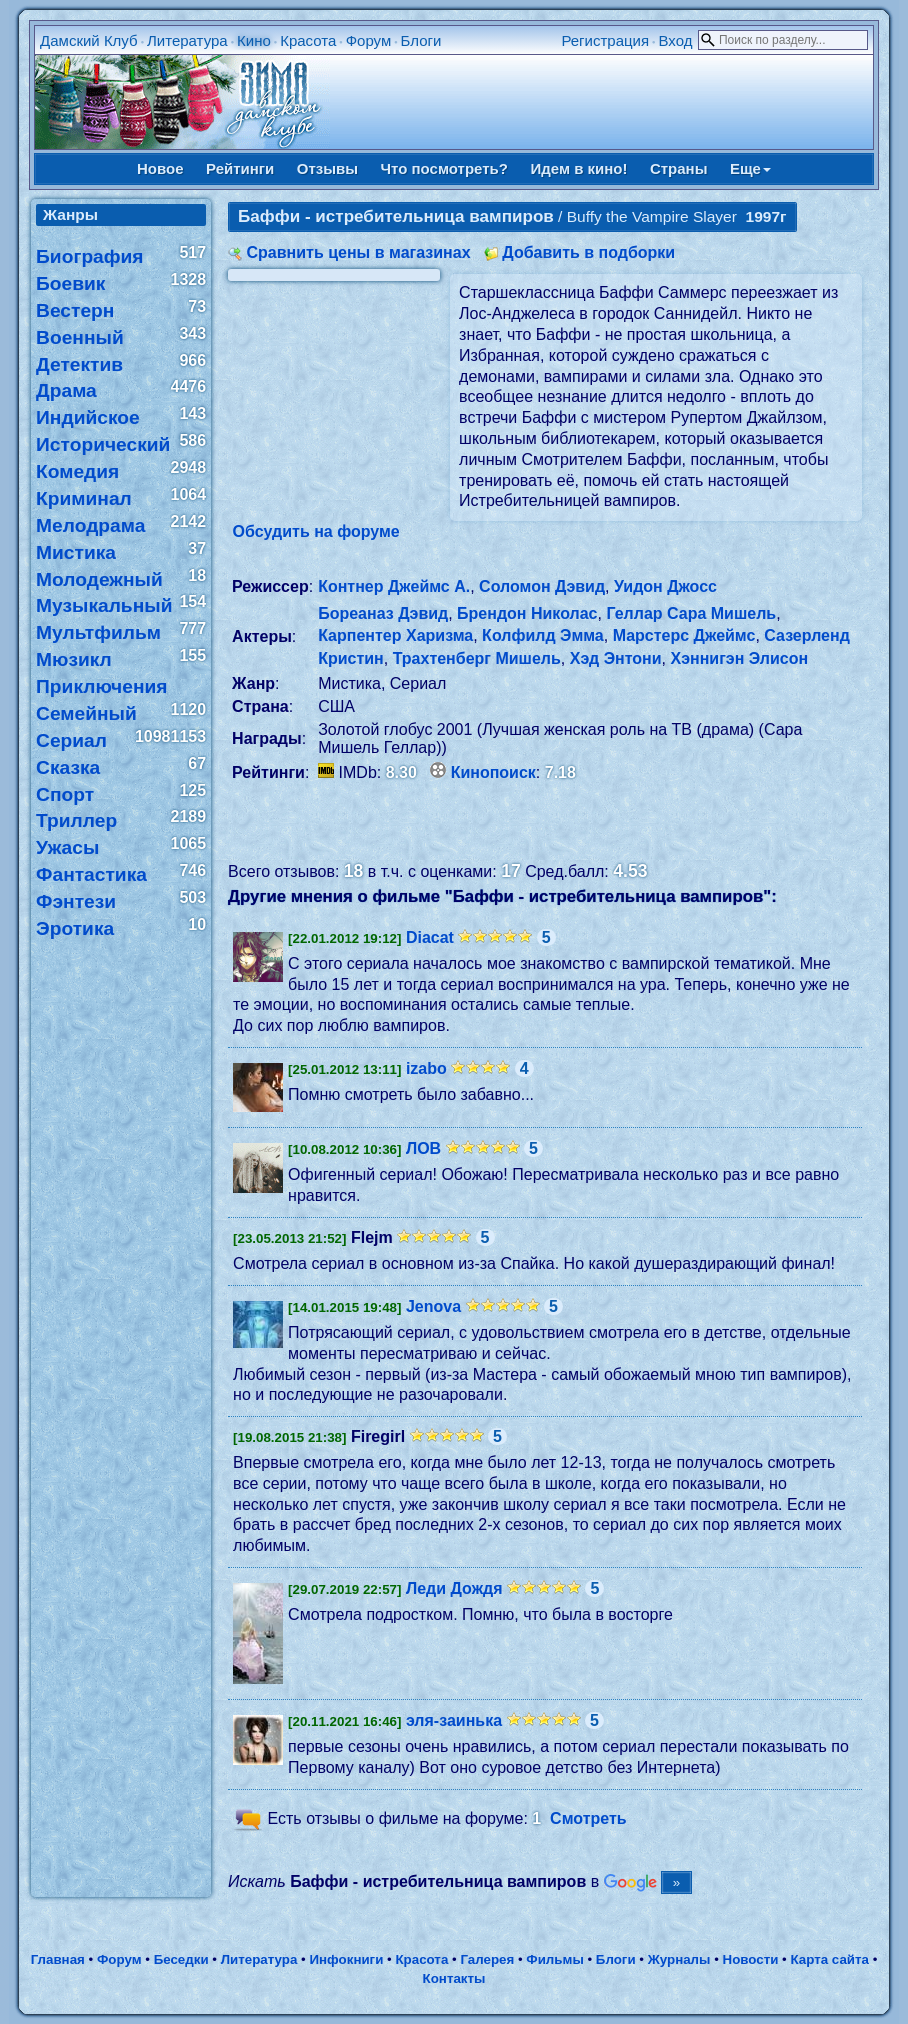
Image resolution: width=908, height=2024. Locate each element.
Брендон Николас (527, 613)
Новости (751, 1959)
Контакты (454, 1978)
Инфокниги (346, 1959)
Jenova (433, 1306)
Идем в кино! (578, 168)
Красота (308, 40)
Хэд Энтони (616, 658)
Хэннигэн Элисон (739, 658)
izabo (426, 1068)
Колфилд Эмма (543, 635)
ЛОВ (423, 1148)
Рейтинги (240, 168)
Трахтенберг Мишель (477, 658)
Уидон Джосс (665, 586)
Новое (160, 168)
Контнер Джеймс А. (394, 586)
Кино (254, 40)
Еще (750, 168)
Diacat (430, 937)
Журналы (679, 1959)
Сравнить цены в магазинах (359, 252)
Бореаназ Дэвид (383, 613)
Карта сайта (830, 1959)
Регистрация (605, 40)
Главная (58, 1959)
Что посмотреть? (444, 168)
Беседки (181, 1959)
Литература (187, 40)
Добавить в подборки (588, 252)
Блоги (421, 40)
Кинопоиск (493, 772)
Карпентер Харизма (395, 635)
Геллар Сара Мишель (691, 613)
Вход (675, 40)
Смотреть (588, 1818)
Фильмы (554, 1959)
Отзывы (327, 168)
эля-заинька (454, 1720)
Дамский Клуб (89, 40)
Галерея (487, 1959)
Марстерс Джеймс (684, 635)
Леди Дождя (454, 1588)
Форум (369, 40)
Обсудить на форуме (316, 531)
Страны (679, 168)
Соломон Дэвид (542, 586)
